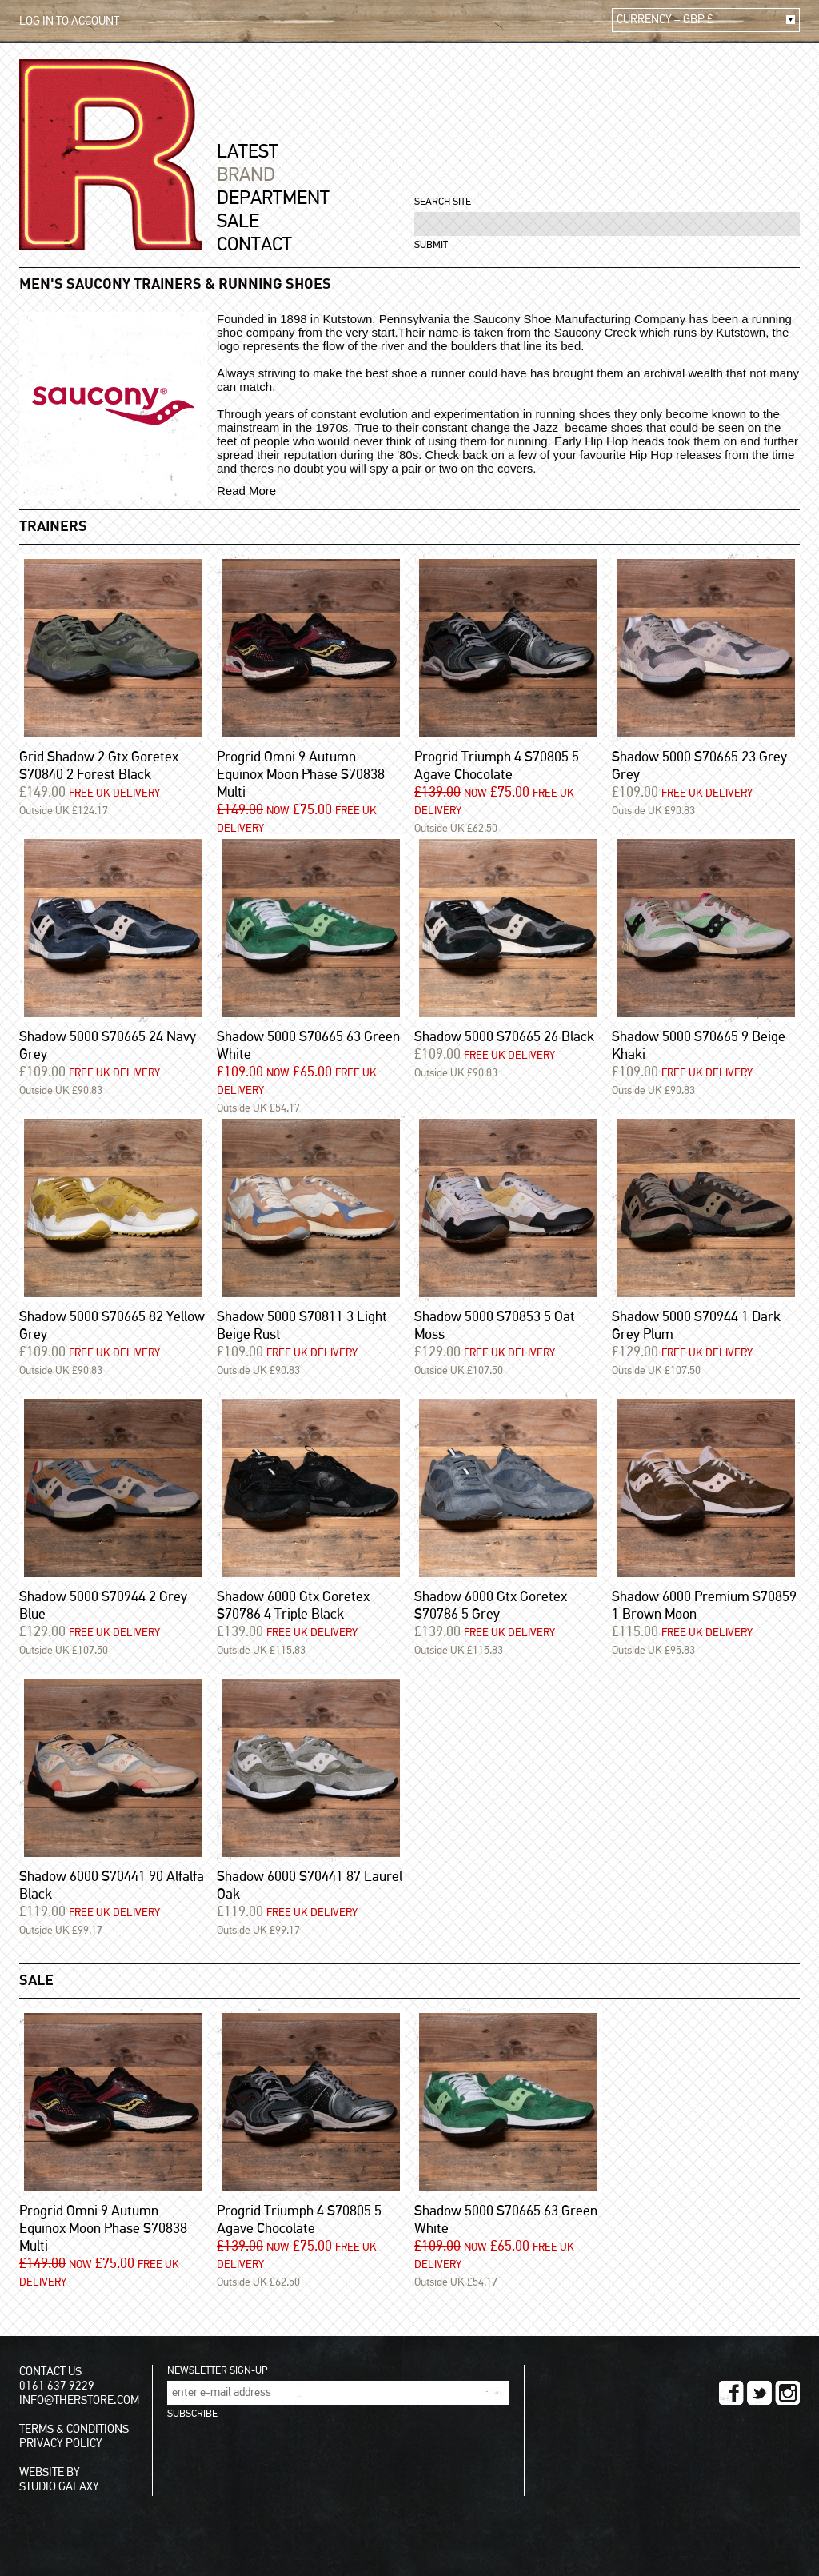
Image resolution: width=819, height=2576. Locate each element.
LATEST (247, 152)
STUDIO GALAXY (59, 2487)
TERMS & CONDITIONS (74, 2429)
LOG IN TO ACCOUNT (69, 21)
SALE (238, 221)
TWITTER (759, 2393)
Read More (246, 490)
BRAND (246, 175)
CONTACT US (50, 2372)
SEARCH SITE (442, 202)
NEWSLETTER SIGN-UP (217, 2371)
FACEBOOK (731, 2393)
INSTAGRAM (787, 2393)
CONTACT (254, 244)
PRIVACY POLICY (60, 2444)
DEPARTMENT (273, 198)
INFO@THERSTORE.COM (79, 2400)
